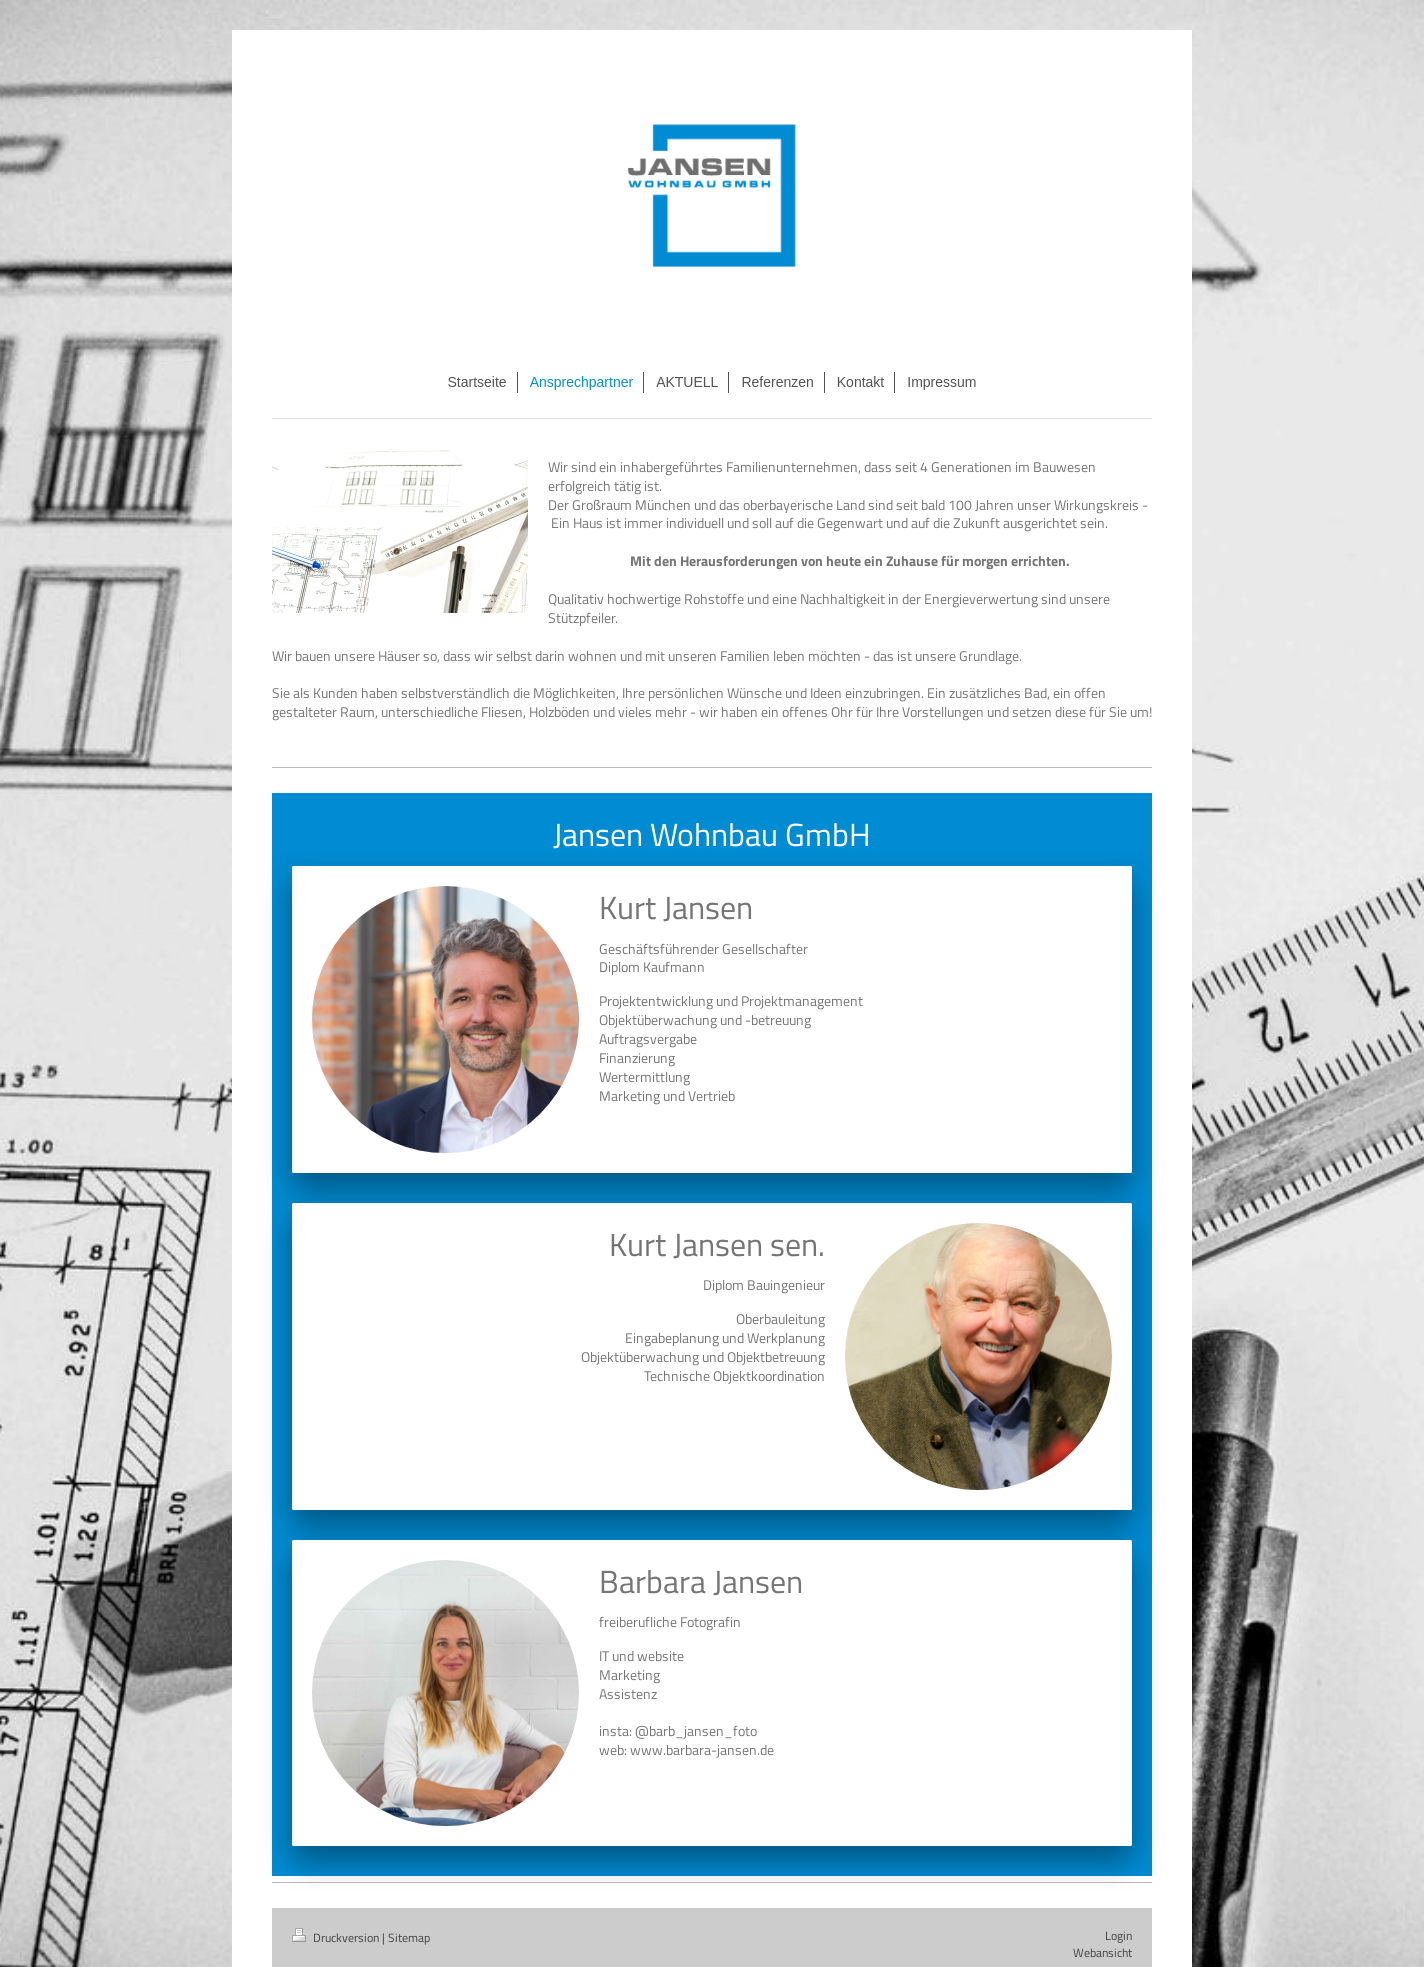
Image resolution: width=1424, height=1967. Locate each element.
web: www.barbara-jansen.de (686, 1749)
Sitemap (409, 1937)
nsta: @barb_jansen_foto (679, 1730)
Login (1118, 1935)
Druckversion (337, 1937)
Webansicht (1102, 1952)
